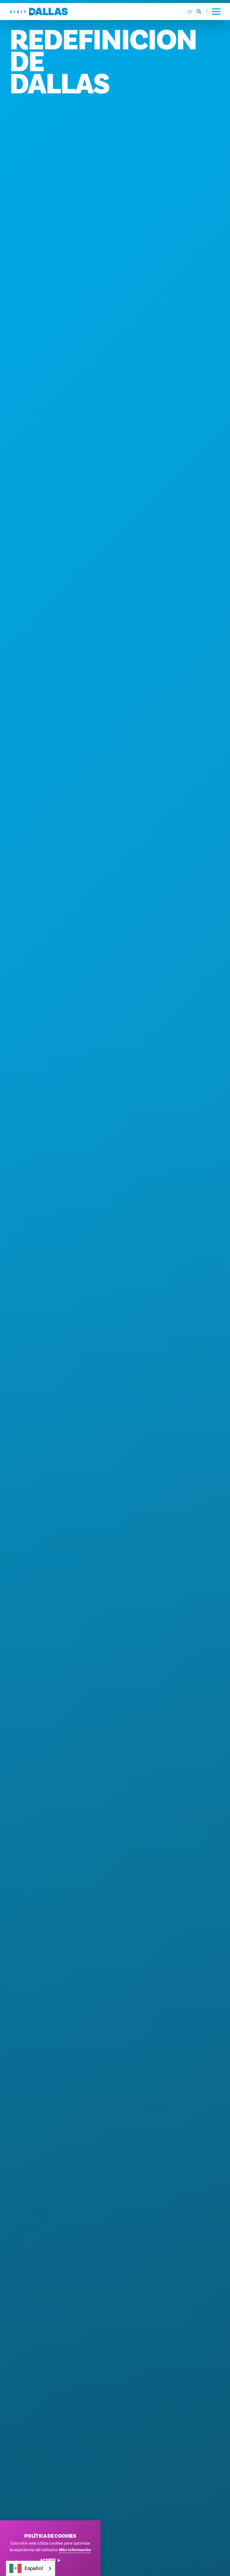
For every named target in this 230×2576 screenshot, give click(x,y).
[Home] (39, 11)
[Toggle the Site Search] (202, 11)
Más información (75, 2549)
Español (26, 2568)
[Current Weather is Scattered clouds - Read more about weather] (189, 11)
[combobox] (30, 2568)
